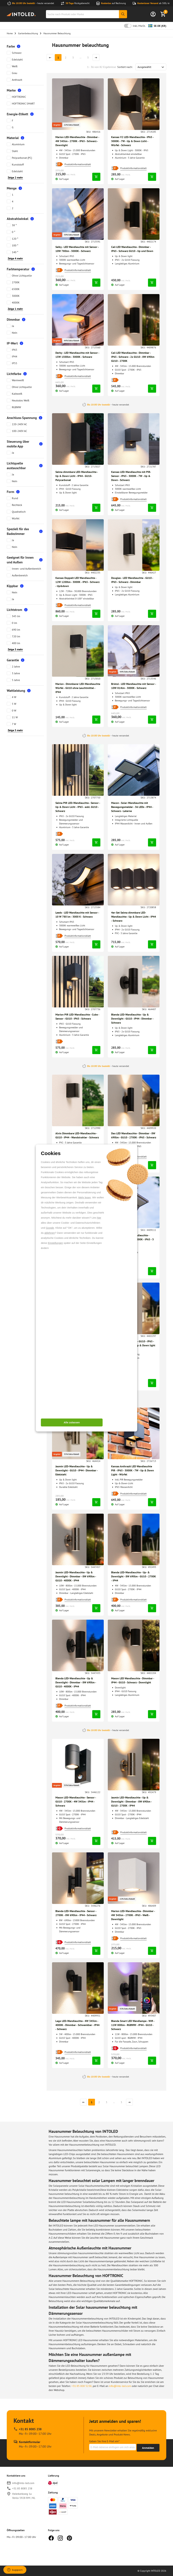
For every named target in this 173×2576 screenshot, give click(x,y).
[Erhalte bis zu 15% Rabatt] (148, 2448)
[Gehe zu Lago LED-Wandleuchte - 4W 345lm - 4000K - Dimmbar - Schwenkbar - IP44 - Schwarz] (77, 2025)
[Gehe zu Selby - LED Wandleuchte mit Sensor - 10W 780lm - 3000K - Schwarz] (77, 249)
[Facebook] (51, 2537)
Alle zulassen (72, 1422)
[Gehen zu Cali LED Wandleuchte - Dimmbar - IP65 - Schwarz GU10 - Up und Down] (133, 214)
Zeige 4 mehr (15, 258)
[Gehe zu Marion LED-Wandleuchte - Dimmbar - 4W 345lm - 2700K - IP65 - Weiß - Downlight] (133, 1915)
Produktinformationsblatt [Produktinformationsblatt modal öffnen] (78, 164)
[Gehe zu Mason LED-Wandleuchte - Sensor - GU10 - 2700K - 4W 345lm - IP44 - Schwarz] (77, 1801)
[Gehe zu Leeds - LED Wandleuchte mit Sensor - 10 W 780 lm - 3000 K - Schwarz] (77, 915)
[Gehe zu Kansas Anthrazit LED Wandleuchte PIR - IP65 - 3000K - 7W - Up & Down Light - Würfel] (133, 1470)
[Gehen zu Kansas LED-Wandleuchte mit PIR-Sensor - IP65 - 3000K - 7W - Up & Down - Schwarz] (133, 439)
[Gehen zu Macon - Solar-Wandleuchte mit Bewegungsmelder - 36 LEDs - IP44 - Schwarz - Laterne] (133, 770)
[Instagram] (60, 2537)
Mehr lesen (84, 1197)
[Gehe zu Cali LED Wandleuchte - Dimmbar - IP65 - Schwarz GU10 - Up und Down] (133, 249)
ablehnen (49, 1232)
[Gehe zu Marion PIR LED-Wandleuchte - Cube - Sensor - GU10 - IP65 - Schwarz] (77, 1016)
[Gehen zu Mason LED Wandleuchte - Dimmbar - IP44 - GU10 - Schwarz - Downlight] (133, 1645)
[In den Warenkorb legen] (96, 177)
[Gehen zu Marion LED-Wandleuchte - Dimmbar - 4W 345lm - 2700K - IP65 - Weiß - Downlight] (133, 1878)
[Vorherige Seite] (50, 57)
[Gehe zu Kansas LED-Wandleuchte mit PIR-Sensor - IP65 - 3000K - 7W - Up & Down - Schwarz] (133, 476)
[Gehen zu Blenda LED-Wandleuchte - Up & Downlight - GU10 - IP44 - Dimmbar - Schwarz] (133, 981)
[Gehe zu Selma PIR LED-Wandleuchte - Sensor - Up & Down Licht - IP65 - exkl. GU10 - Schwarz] (77, 807)
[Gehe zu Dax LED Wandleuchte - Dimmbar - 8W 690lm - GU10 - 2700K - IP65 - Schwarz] (133, 1135)
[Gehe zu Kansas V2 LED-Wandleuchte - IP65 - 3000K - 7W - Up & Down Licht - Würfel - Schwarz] (133, 141)
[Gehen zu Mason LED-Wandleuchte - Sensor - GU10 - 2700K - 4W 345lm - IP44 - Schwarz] (78, 1764)
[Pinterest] (69, 2537)
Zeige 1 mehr (15, 308)
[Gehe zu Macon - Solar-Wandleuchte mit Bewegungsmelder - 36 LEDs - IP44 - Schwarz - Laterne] (133, 807)
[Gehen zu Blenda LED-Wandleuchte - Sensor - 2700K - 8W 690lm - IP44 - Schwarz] (78, 1878)
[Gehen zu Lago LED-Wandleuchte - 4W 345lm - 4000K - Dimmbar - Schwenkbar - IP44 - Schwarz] (78, 1988)
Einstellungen (55, 1242)
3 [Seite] (73, 57)
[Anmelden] (153, 14)
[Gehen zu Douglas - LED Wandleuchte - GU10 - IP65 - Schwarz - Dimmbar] (133, 545)
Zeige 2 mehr (15, 177)
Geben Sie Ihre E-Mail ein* (104, 2441)
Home (10, 33)
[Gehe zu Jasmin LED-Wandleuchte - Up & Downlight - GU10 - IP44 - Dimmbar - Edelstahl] (77, 1470)
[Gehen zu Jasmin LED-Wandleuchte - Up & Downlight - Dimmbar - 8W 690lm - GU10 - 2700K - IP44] (133, 1764)
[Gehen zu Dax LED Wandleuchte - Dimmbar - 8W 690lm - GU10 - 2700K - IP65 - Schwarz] (133, 1100)
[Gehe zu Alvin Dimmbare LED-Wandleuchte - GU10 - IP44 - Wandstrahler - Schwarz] (77, 1135)
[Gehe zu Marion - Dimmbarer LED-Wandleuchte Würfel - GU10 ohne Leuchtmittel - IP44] (77, 688)
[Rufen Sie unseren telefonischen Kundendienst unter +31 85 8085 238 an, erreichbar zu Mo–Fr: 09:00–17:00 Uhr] (33, 2431)
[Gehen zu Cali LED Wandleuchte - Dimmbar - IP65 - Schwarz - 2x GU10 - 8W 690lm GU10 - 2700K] (133, 320)
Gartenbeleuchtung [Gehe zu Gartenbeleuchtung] (28, 33)
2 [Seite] (65, 57)
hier (99, 1217)
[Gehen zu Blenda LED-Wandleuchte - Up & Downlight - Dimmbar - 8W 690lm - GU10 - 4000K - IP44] (78, 1645)
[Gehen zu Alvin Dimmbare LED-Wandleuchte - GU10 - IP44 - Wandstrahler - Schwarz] (78, 1100)
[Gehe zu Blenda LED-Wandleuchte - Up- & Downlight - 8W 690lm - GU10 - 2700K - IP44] (133, 1576)
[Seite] (58, 57)
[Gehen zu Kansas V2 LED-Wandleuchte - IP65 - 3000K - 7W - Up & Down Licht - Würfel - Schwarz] (133, 104)
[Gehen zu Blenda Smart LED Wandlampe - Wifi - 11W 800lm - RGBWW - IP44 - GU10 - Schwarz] (133, 1988)
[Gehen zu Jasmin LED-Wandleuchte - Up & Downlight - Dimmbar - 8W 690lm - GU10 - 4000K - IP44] (78, 1539)
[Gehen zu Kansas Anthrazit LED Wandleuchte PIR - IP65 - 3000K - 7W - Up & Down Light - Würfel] (133, 1433)
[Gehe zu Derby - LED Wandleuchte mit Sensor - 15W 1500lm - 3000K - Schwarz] (77, 355)
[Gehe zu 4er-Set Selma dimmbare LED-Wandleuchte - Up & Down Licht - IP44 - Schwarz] (133, 917)
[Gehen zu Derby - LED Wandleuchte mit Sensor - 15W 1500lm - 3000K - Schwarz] (78, 320)
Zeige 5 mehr (15, 649)
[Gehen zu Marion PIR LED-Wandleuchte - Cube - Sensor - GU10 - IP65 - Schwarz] (78, 981)
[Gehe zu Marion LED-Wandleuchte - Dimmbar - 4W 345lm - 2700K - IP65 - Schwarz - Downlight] (77, 141)
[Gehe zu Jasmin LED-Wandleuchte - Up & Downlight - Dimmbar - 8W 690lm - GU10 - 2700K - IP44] (133, 1801)
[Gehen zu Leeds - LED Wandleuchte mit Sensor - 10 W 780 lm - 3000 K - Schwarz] (78, 879)
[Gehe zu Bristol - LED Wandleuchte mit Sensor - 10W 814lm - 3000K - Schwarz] (133, 686)
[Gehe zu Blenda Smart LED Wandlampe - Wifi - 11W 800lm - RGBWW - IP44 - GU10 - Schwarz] (133, 2025)
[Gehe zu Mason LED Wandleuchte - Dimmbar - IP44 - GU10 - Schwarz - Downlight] (133, 1680)
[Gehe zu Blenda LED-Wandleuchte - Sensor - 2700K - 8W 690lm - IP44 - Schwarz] (77, 1913)
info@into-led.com (120, 2386)
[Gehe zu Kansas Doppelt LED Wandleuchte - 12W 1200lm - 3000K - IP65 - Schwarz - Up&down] (77, 582)
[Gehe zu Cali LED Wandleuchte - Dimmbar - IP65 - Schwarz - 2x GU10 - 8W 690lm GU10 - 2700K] (133, 357)
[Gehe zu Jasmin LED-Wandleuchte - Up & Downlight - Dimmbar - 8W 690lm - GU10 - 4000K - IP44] (77, 1576)
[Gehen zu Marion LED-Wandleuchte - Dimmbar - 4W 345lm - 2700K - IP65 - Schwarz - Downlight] (78, 104)
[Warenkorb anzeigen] (163, 14)
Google (50, 1227)
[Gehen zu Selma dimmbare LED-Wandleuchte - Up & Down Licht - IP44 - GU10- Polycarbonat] (78, 439)
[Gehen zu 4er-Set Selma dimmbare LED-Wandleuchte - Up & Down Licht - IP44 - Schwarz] (133, 879)
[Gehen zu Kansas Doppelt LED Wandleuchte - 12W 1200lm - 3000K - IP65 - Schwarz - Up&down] (78, 545)
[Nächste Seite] (96, 57)
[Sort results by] (151, 67)
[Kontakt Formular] (33, 2444)
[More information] (18, 46)
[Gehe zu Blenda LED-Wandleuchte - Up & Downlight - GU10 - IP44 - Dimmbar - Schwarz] (133, 1018)
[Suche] (123, 14)
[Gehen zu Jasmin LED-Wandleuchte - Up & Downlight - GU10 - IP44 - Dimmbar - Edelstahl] (78, 1433)
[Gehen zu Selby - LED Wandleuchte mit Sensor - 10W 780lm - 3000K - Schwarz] (78, 214)
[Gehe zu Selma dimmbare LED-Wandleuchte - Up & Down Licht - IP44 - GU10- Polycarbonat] (77, 476)
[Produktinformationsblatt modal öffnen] (59, 164)
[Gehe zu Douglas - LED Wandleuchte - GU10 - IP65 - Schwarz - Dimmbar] (133, 580)
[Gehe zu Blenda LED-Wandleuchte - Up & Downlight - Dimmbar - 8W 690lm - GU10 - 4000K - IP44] (77, 1682)
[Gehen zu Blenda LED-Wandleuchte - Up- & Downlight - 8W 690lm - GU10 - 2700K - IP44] (133, 1539)
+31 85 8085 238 (22, 2488)
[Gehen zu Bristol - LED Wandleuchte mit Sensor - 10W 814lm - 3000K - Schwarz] (133, 651)
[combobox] (86, 14)
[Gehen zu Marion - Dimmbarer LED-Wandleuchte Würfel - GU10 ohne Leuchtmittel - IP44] (78, 651)
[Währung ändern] (157, 26)
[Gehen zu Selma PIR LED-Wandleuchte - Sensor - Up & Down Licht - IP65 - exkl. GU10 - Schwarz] (78, 770)
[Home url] (21, 14)
